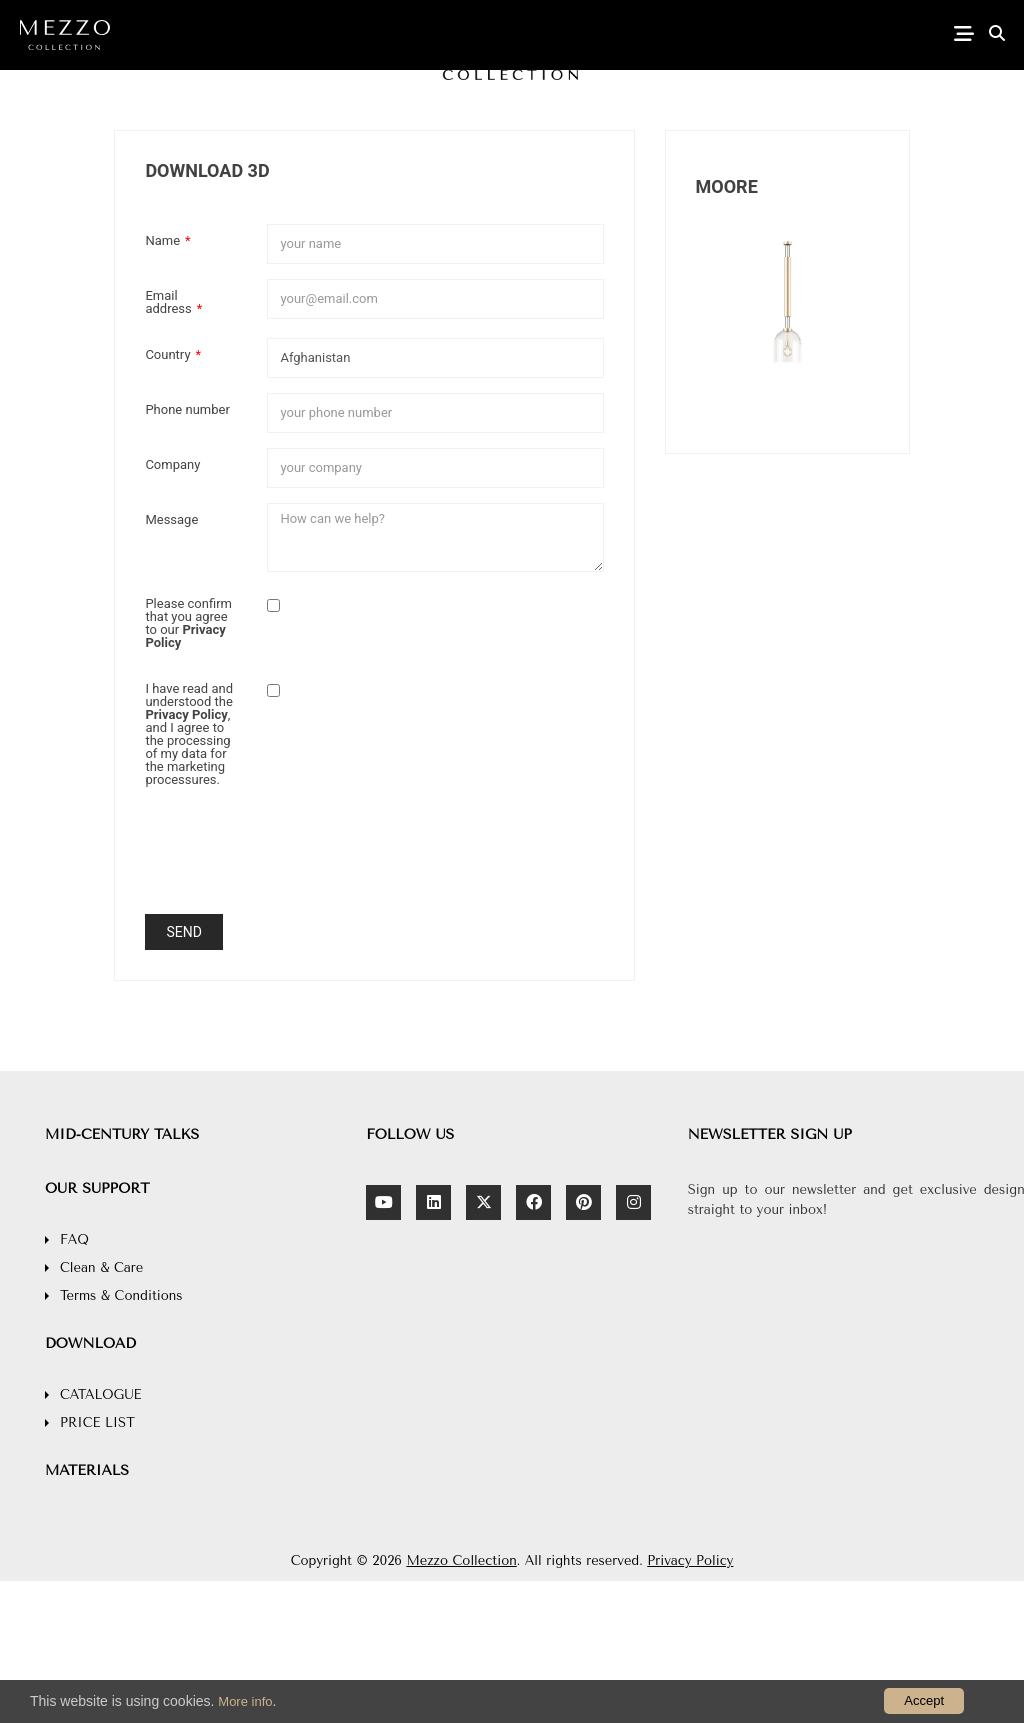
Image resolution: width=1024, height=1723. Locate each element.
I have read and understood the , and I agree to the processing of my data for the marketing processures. (189, 733)
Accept (924, 1700)
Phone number (187, 409)
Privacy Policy (690, 1560)
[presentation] (419, 860)
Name (167, 240)
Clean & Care (101, 1267)
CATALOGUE (100, 1394)
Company (172, 464)
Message (171, 519)
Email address (173, 301)
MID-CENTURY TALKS (122, 1134)
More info (245, 1701)
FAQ (74, 1239)
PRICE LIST (97, 1422)
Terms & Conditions (121, 1295)
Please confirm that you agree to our (188, 622)
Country (173, 354)
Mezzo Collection (461, 1560)
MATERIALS (87, 1470)
